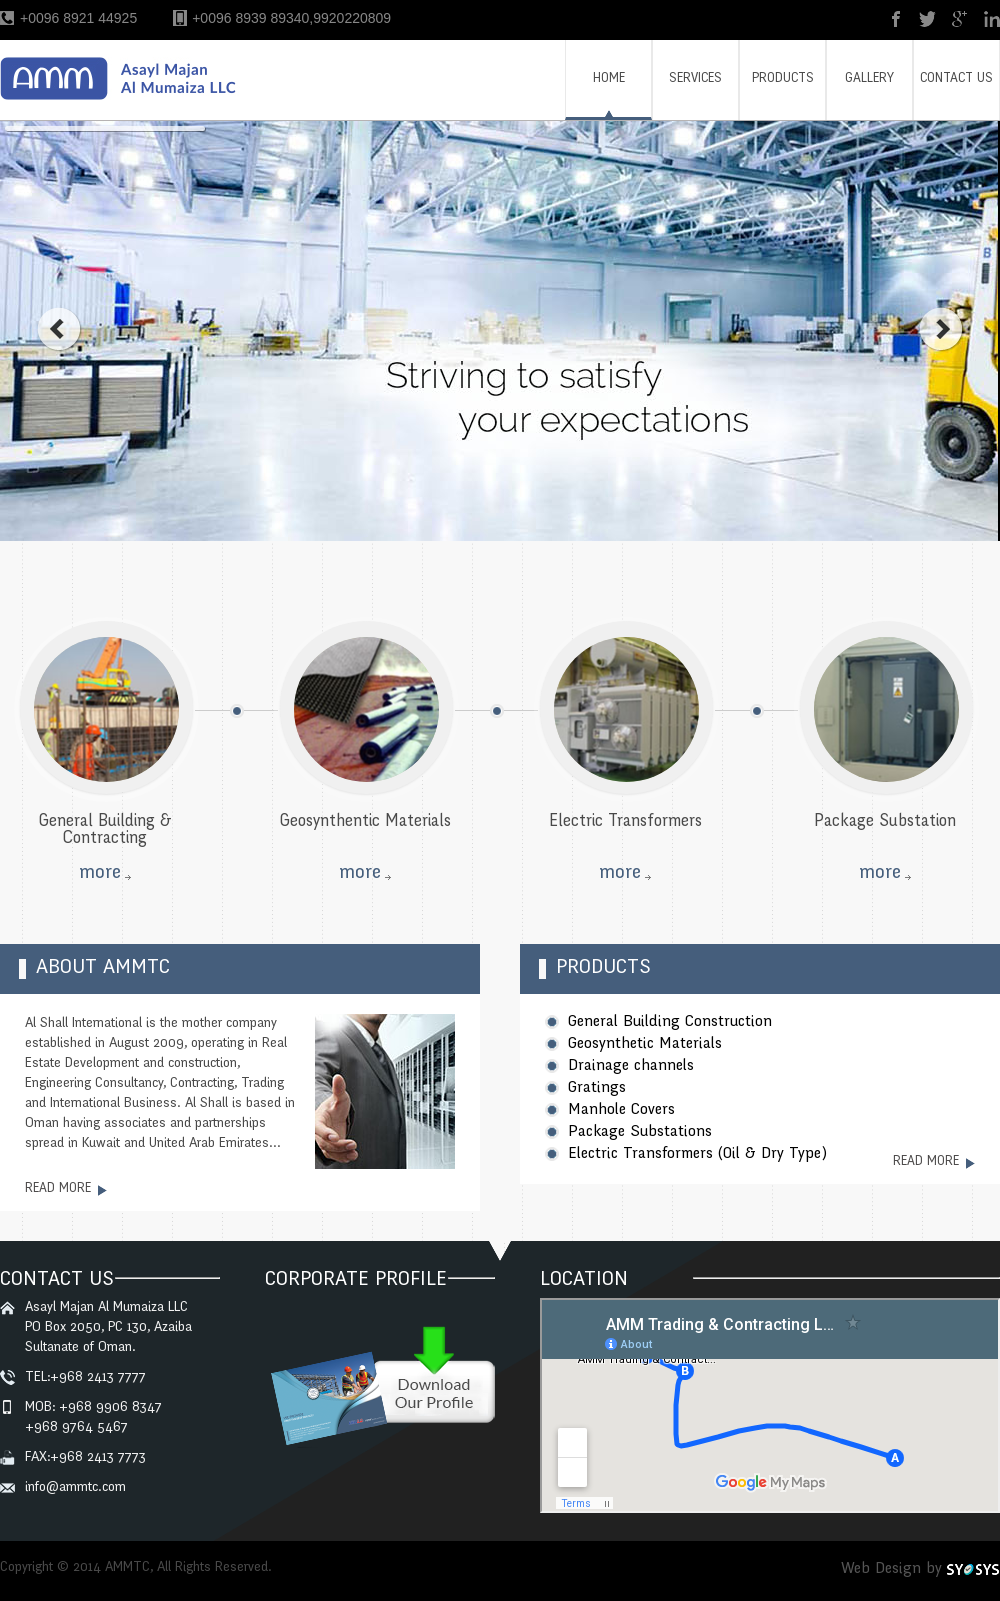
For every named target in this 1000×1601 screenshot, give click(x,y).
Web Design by (891, 1569)
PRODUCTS (783, 79)
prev (58, 329)
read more (58, 1189)
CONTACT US (956, 79)
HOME (609, 79)
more (100, 874)
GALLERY (869, 79)
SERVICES (695, 79)
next (941, 329)
